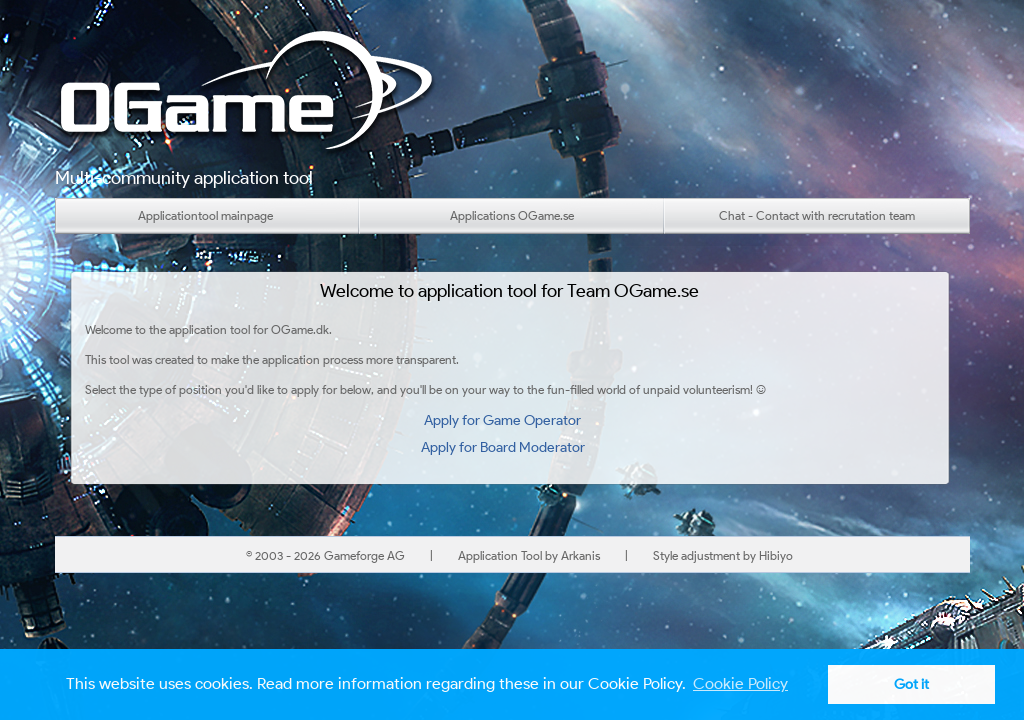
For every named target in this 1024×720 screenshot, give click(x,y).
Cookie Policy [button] (740, 683)
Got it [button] (911, 684)
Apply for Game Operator (502, 420)
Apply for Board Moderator (503, 447)
